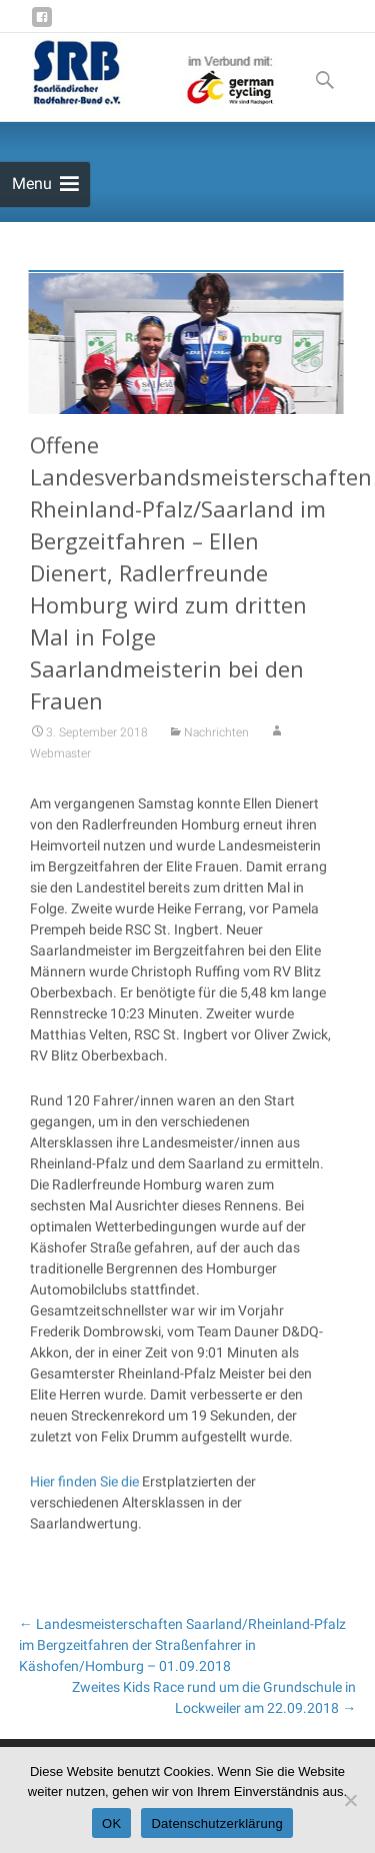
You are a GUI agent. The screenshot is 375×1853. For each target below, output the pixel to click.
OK (111, 1823)
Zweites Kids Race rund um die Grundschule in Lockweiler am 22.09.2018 (214, 1697)
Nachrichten (216, 746)
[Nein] (350, 1800)
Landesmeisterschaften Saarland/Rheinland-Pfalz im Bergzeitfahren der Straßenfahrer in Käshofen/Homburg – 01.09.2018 (182, 1645)
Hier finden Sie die (84, 1495)
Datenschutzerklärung (216, 1823)
